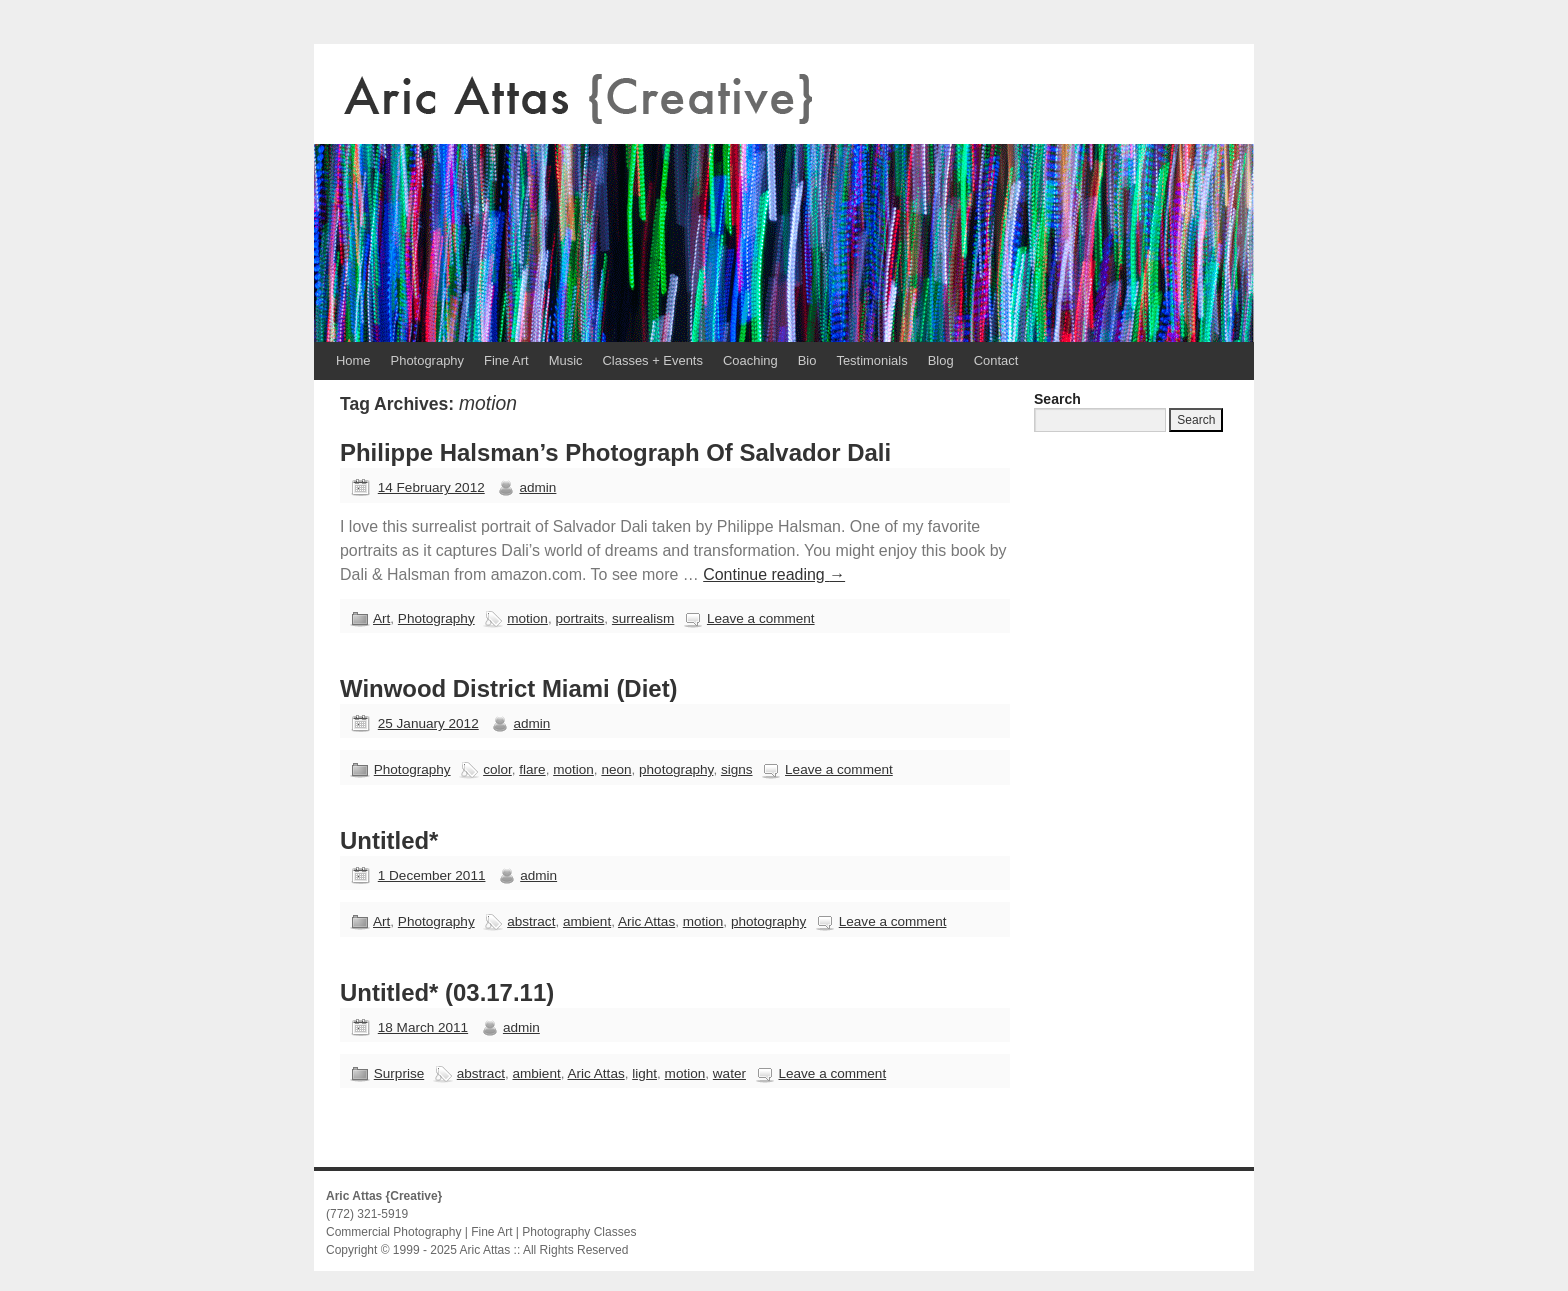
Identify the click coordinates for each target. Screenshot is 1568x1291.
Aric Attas (646, 921)
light (644, 1073)
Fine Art (506, 360)
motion (527, 618)
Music (566, 360)
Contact (996, 360)
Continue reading (774, 574)
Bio (807, 360)
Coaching (750, 360)
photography (676, 769)
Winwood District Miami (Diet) (509, 688)
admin (537, 487)
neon (616, 769)
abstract (531, 921)
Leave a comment (761, 618)
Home (353, 360)
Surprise (399, 1073)
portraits (579, 618)
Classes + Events (653, 360)
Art (381, 618)
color (497, 769)
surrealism (643, 618)
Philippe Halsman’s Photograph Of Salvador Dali (615, 452)
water (729, 1073)
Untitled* (389, 840)
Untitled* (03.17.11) (447, 992)
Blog (941, 360)
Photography (427, 360)
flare (532, 769)
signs (737, 769)
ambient (587, 921)
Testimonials (871, 360)
